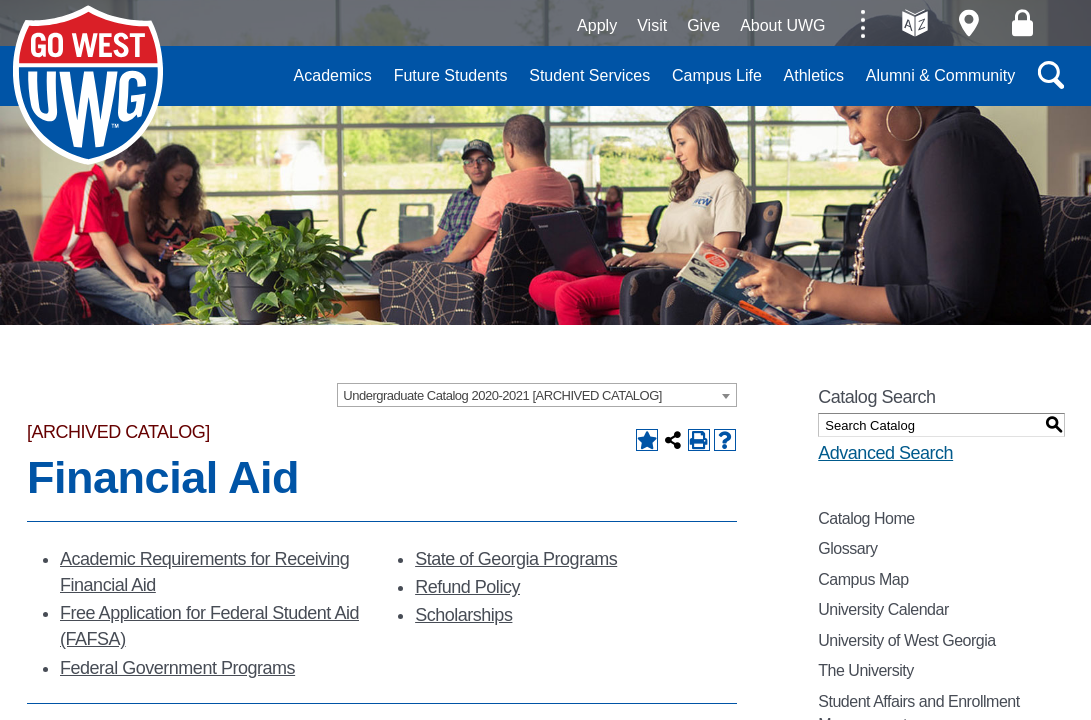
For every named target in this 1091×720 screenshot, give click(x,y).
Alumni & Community (940, 75)
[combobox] (537, 395)
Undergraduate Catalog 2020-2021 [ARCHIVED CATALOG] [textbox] (502, 395)
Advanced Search (885, 453)
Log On (1022, 23)
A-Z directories (915, 23)
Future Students (451, 75)
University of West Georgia (92, 89)
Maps (968, 23)
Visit (652, 25)
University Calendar (883, 609)
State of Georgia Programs (516, 559)
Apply (597, 25)
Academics (333, 75)
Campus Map (863, 579)
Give (703, 25)
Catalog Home (866, 518)
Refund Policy (467, 587)
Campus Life (717, 75)
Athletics (814, 75)
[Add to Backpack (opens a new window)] (647, 440)
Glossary (847, 548)
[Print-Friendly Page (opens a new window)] (699, 440)
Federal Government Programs (177, 668)
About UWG (782, 25)
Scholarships (463, 615)
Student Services (589, 75)
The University (866, 670)
